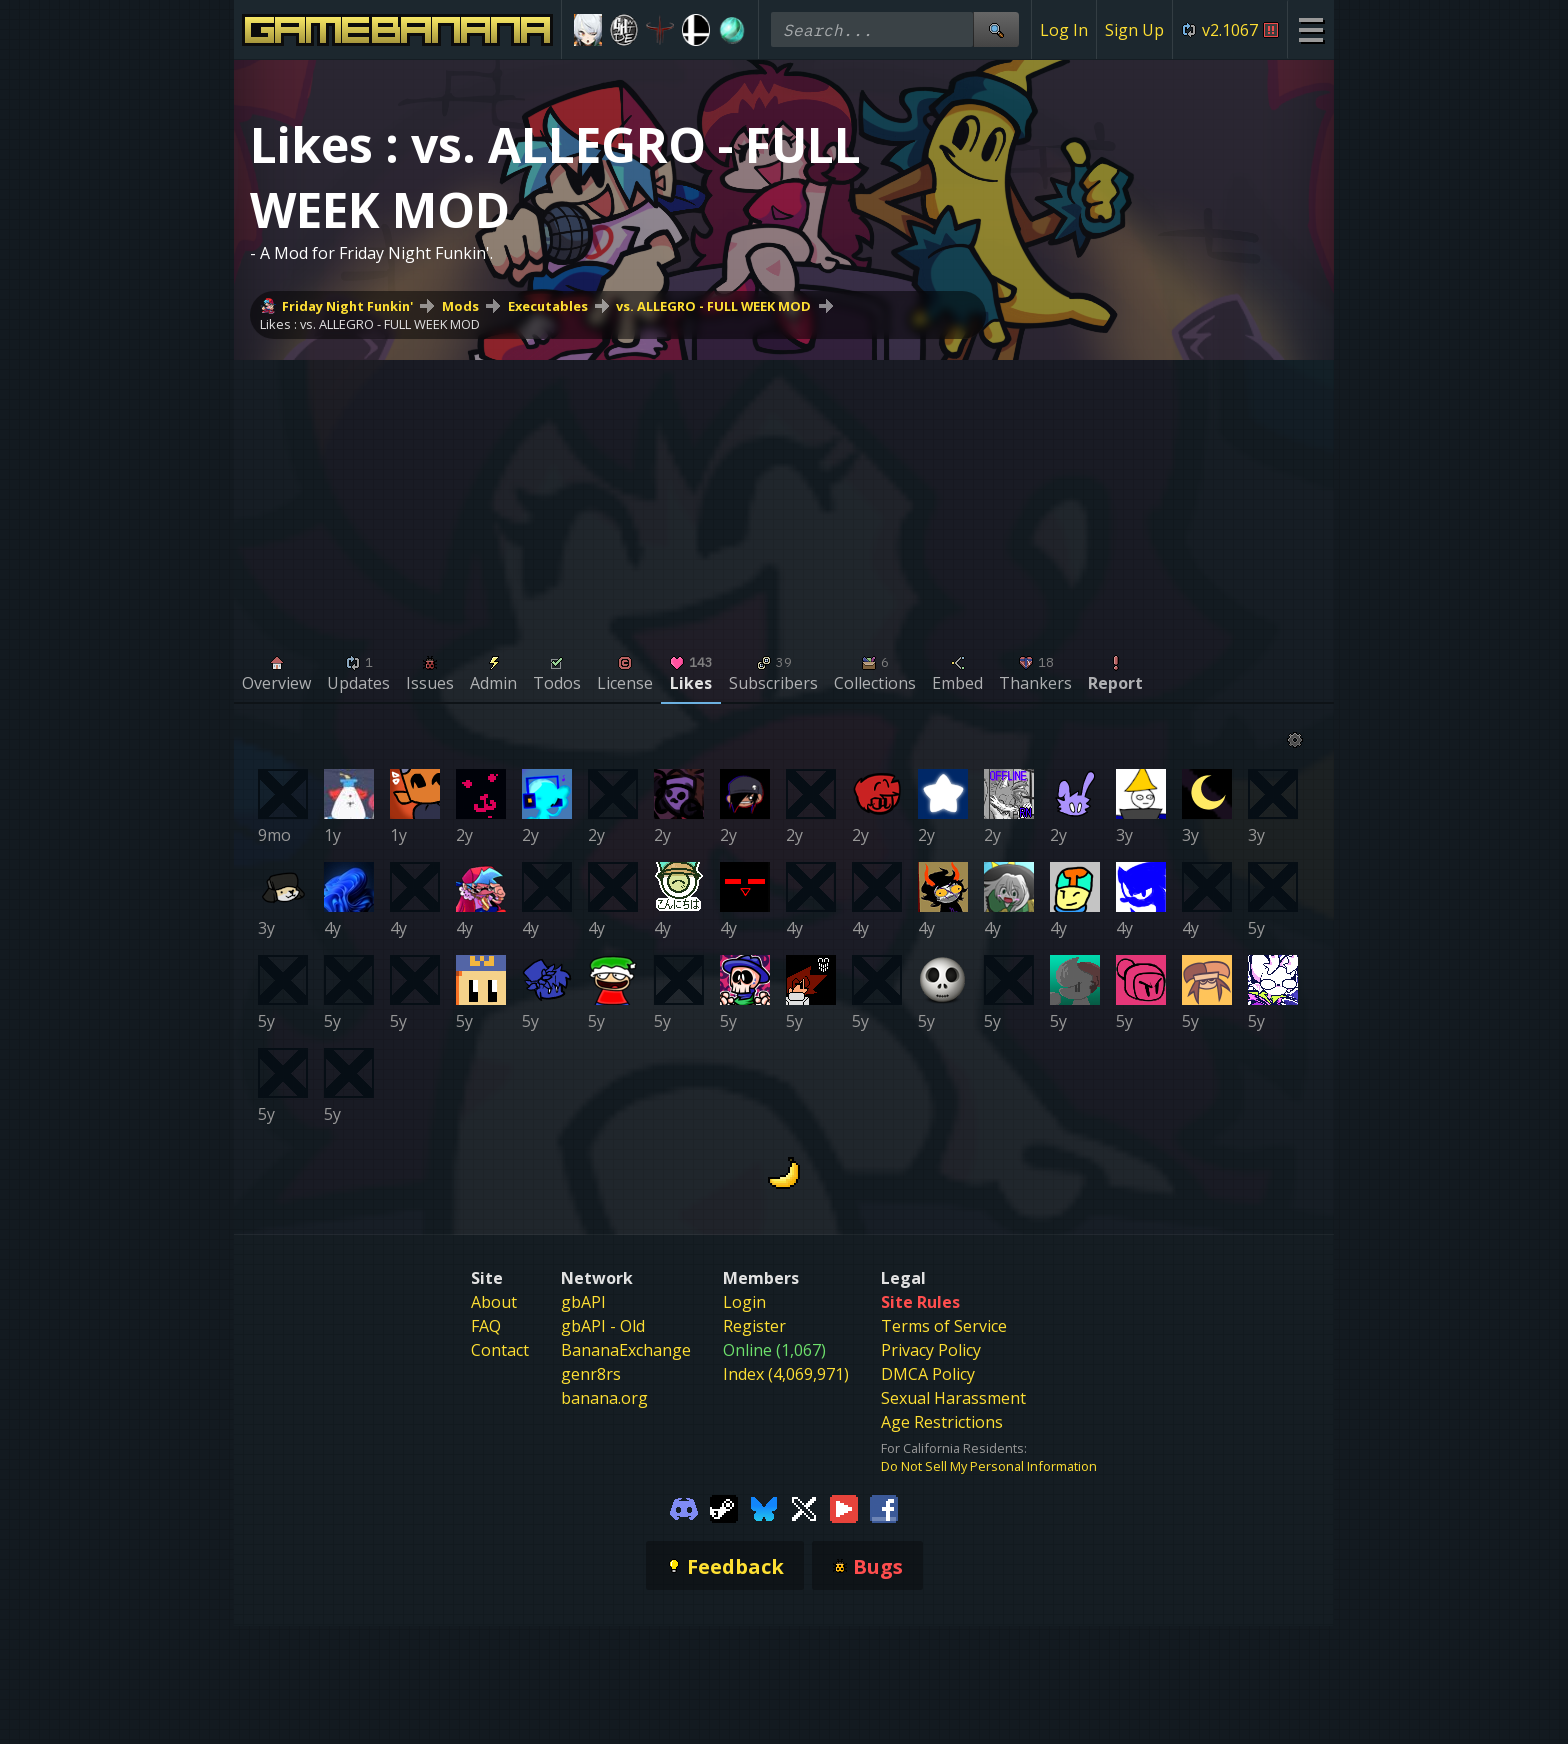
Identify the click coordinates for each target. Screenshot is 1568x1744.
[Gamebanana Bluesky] (764, 1507)
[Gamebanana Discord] (684, 1507)
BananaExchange (626, 1350)
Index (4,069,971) (786, 1374)
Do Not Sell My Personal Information (989, 1466)
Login (744, 1302)
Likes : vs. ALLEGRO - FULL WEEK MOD (370, 324)
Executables (548, 306)
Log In (1064, 30)
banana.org (604, 1398)
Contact (500, 1350)
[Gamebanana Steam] (724, 1507)
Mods (460, 306)
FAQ (486, 1326)
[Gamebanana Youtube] (844, 1507)
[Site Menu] (1310, 29)
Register (754, 1326)
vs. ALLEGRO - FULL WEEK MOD (713, 306)
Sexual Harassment (953, 1398)
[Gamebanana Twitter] (804, 1507)
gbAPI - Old (603, 1326)
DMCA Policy (928, 1374)
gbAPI (583, 1302)
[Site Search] (996, 29)
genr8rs (591, 1374)
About (494, 1302)
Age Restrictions (942, 1422)
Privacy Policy (931, 1350)
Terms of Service (944, 1326)
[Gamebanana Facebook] (884, 1507)
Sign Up (1134, 30)
